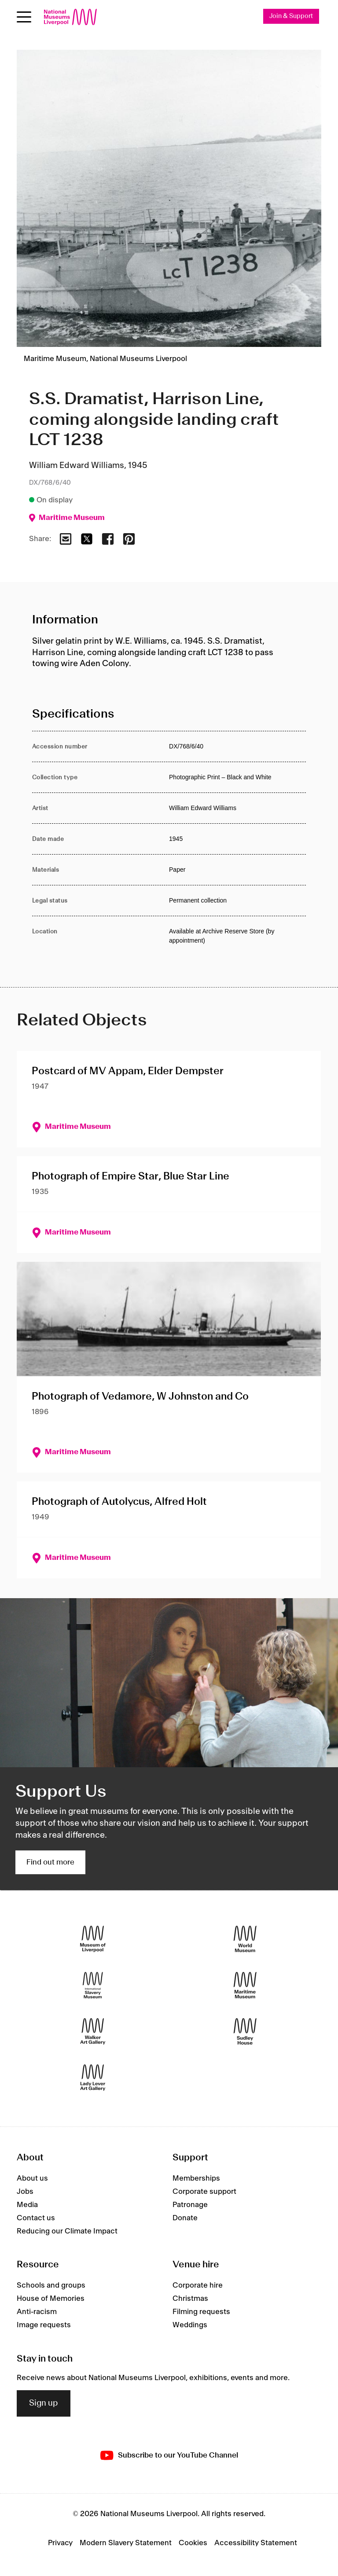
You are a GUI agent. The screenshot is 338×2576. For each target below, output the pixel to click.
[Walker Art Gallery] (93, 2032)
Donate (185, 2218)
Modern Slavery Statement (126, 2543)
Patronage (190, 2205)
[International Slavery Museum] (93, 1986)
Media (27, 2205)
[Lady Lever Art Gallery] (93, 2078)
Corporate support (204, 2192)
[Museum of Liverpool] (93, 1939)
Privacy (60, 2543)
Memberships (196, 2179)
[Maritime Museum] (245, 1986)
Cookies (193, 2543)
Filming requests (201, 2312)
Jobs (25, 2192)
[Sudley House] (245, 2032)
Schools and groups (51, 2286)
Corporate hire (198, 2286)
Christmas (190, 2299)
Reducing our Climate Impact (67, 2232)
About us (32, 2179)
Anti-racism (37, 2312)
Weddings (190, 2325)
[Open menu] (24, 17)
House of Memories (50, 2299)
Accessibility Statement (255, 2543)
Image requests (44, 2325)
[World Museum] (245, 1939)
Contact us (36, 2218)
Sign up (43, 2403)
